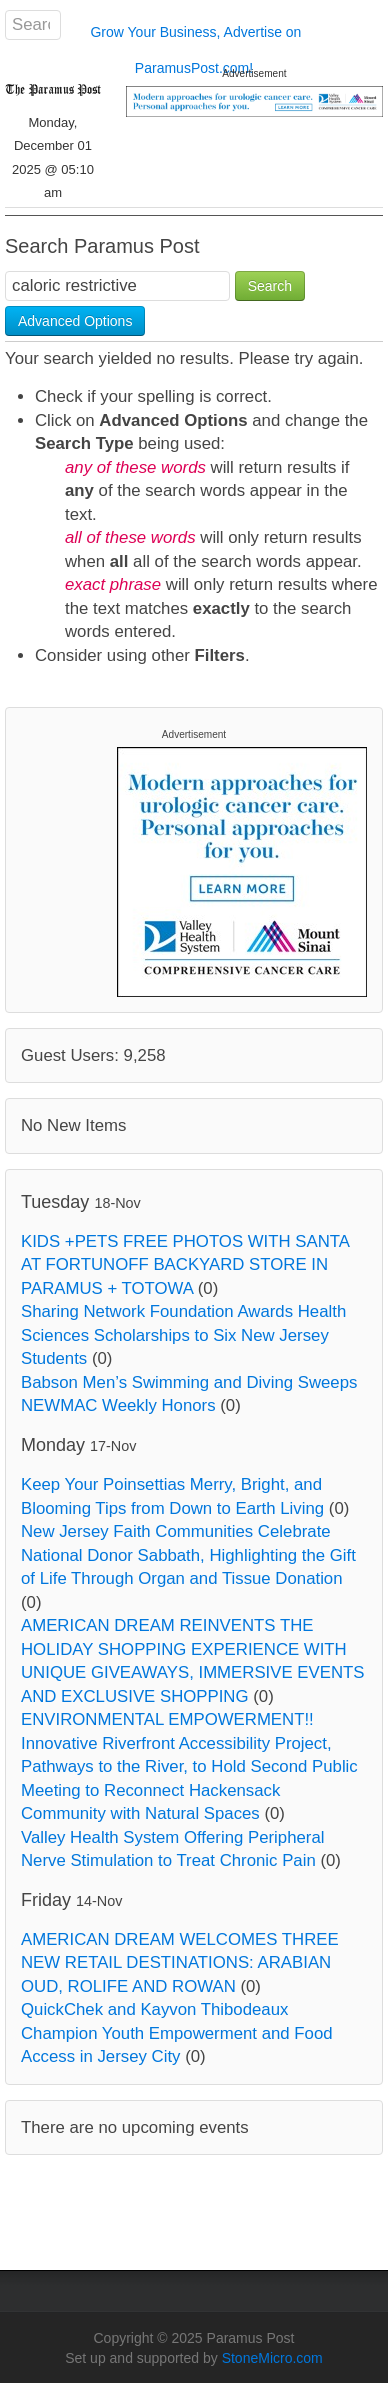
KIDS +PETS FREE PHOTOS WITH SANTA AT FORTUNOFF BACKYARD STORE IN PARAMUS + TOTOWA (185, 1265)
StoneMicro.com (272, 2358)
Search (270, 286)
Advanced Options (75, 321)
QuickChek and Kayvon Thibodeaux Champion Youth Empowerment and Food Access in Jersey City (177, 2033)
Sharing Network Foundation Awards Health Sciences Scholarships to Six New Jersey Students (183, 1335)
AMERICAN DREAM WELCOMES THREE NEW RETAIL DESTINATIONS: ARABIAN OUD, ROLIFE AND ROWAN (180, 1963)
